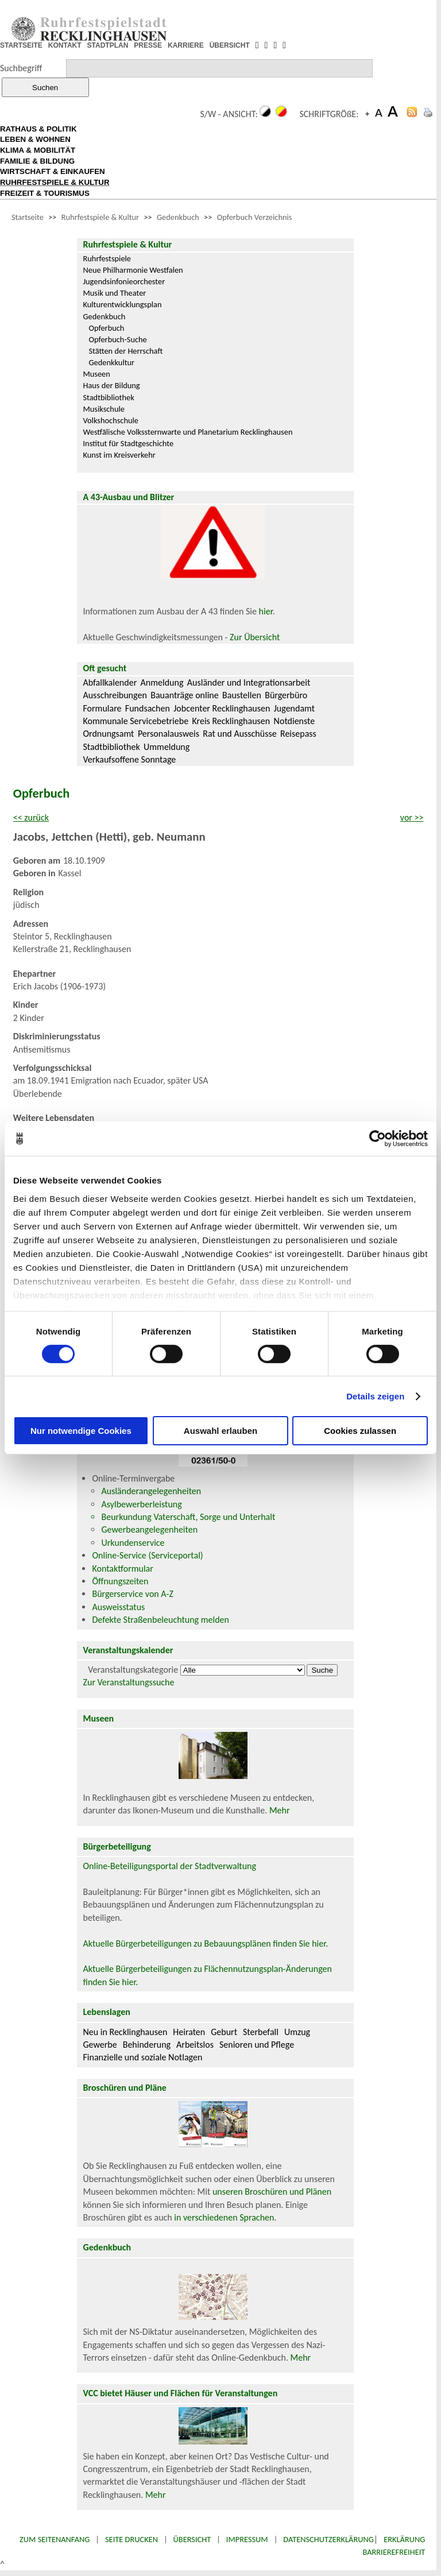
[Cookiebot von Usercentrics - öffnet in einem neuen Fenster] (377, 1138)
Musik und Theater (114, 293)
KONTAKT (65, 45)
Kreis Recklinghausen (231, 720)
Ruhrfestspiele (107, 258)
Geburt (224, 2031)
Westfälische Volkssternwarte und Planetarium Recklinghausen (187, 432)
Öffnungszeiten (120, 1581)
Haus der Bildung (111, 385)
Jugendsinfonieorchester (124, 281)
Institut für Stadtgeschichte (128, 443)
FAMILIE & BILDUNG (37, 161)
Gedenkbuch (178, 217)
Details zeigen (375, 1396)
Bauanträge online (184, 695)
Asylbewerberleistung (141, 1504)
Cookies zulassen (360, 1431)
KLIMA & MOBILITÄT (37, 150)
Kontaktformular (122, 1568)
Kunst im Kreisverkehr (119, 455)
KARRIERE (186, 45)
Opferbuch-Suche (117, 339)
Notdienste (294, 720)
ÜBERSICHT (230, 45)
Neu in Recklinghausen (125, 2031)
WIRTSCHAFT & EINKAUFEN (52, 171)
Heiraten (189, 2031)
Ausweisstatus (118, 1607)
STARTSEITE (21, 45)
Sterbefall (260, 2031)
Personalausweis (168, 733)
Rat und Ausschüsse (239, 733)
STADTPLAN (108, 45)
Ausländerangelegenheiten (151, 1491)
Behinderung (147, 2044)
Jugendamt (294, 708)
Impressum (247, 2539)
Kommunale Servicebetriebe (135, 720)
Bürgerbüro (286, 695)
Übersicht (192, 2539)
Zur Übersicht (255, 637)
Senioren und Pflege (256, 2044)
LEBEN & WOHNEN (35, 139)
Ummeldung (166, 746)
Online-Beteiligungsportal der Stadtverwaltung (169, 1866)
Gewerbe (100, 2044)
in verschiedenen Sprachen (224, 2217)
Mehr (279, 1810)
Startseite (27, 217)
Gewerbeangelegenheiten (149, 1529)
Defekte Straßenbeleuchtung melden (160, 1619)
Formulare (102, 708)
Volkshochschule (110, 420)
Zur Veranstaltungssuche (128, 1682)
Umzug (297, 2031)
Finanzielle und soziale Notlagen (142, 2057)
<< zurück (31, 817)
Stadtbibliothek (108, 397)
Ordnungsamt (108, 733)
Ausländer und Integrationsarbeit (248, 682)
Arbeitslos (195, 2044)
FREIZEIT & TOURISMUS (45, 193)
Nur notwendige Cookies (80, 1431)
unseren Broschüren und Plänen (271, 2191)
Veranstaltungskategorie (133, 1669)
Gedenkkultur (111, 362)
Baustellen (241, 695)
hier (266, 611)
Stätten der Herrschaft (125, 351)
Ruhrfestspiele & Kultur (100, 217)
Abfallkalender (110, 682)
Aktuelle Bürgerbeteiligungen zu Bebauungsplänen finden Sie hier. (205, 1943)
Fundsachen (147, 708)
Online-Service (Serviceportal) (147, 1555)
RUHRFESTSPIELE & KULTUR (55, 182)
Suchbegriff (21, 68)
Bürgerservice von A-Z (132, 1593)
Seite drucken (131, 2539)
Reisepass (298, 733)
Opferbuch (106, 328)
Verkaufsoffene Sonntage (129, 759)
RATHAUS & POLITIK (38, 129)
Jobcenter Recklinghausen (221, 708)
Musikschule (104, 409)
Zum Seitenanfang (55, 2539)
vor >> (412, 817)
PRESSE (148, 45)
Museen (96, 374)
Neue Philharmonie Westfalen (133, 270)
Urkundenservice (132, 1542)
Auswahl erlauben (220, 1431)
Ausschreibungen (114, 695)
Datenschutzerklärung (328, 2539)
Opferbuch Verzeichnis (254, 217)
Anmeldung (162, 682)
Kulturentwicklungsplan (122, 304)
